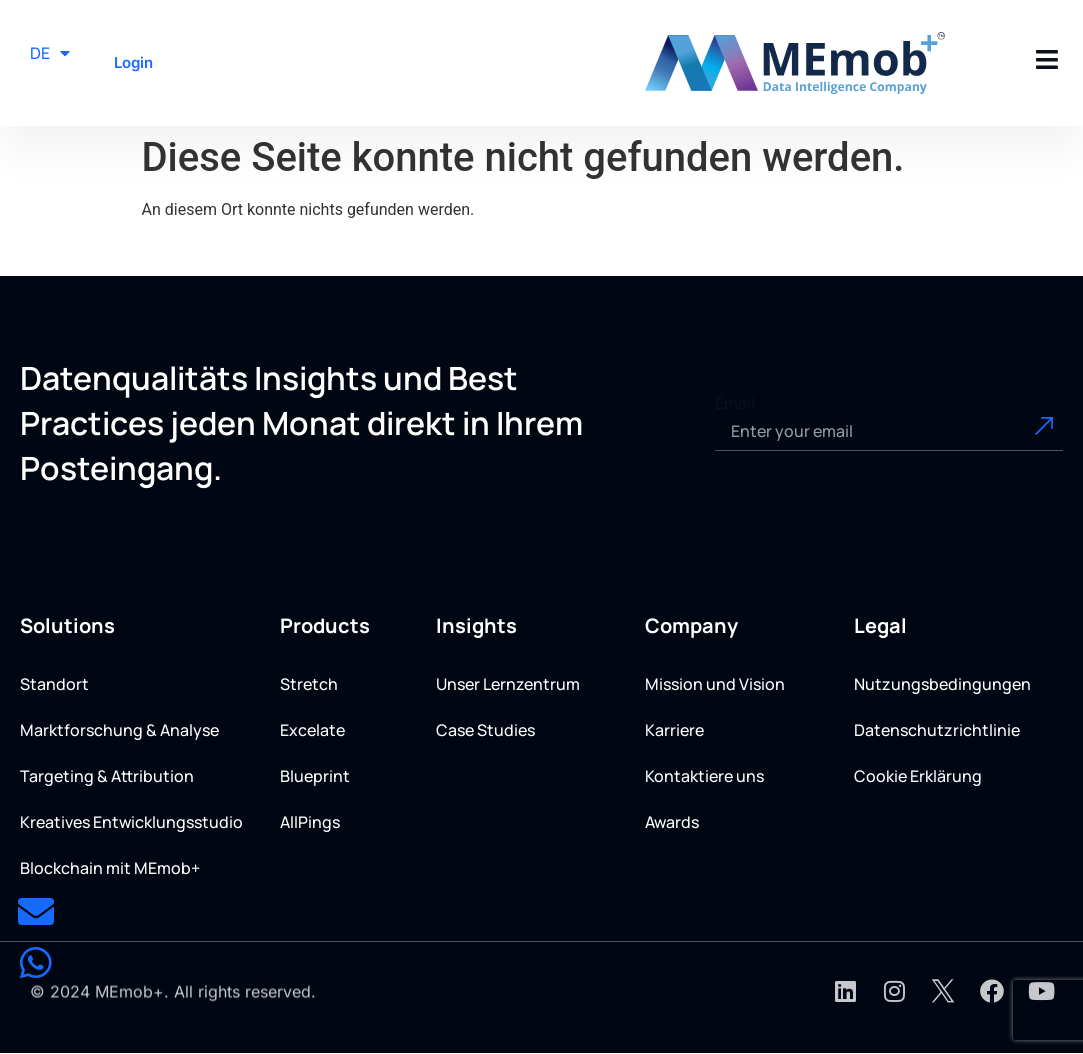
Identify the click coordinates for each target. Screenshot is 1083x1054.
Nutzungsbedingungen (942, 684)
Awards (672, 822)
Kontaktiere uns (704, 776)
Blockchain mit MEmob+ (110, 868)
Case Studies (485, 730)
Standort (54, 684)
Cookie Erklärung (918, 776)
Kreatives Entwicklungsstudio (131, 822)
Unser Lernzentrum (508, 684)
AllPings (310, 822)
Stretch (309, 684)
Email (735, 403)
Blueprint (315, 776)
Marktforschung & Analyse (119, 730)
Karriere (674, 730)
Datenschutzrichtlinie (937, 730)
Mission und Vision (715, 684)
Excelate (312, 730)
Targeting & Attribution (107, 776)
